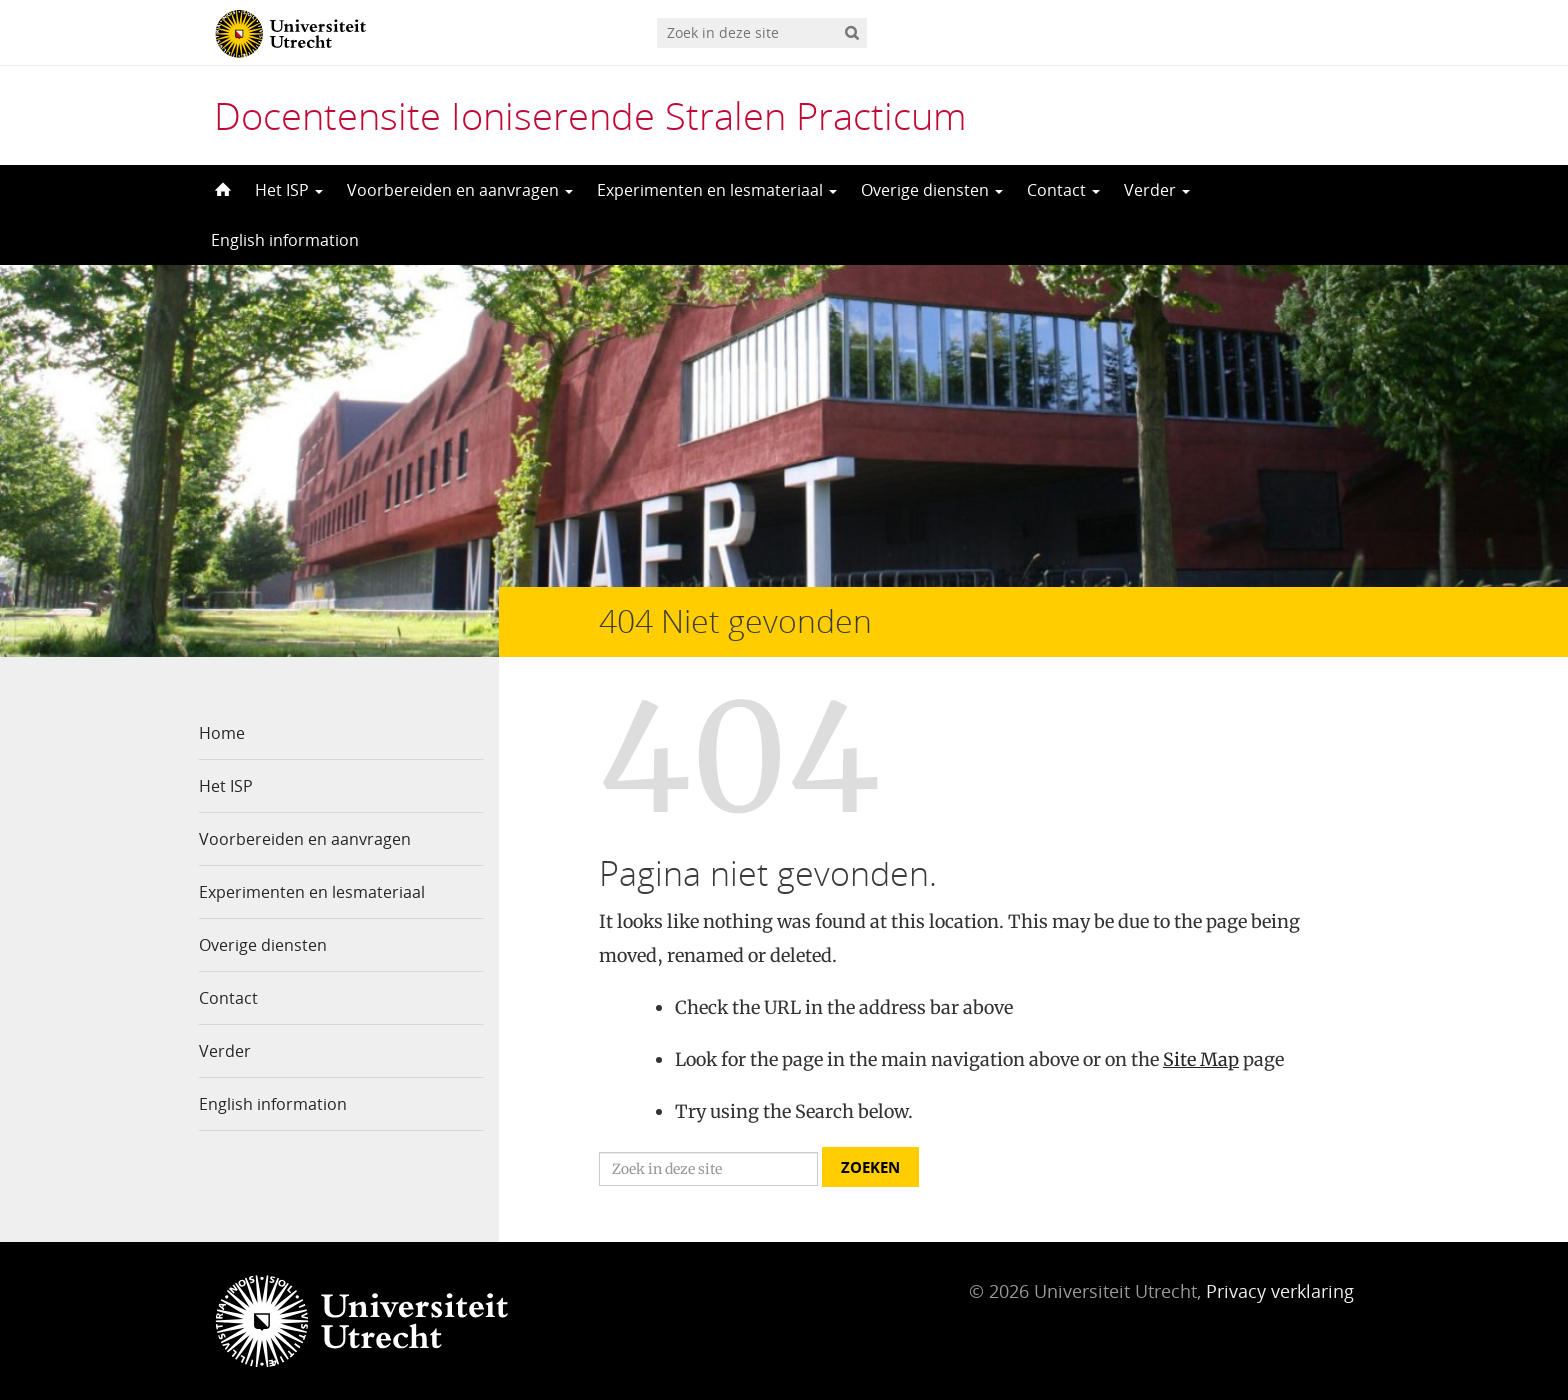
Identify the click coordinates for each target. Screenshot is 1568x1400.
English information (285, 240)
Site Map (1201, 1059)
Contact (1063, 190)
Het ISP (289, 190)
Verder (1157, 190)
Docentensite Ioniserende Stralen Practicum (590, 115)
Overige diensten (932, 190)
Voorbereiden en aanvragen (460, 190)
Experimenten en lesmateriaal (717, 190)
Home (222, 733)
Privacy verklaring (1280, 1291)
